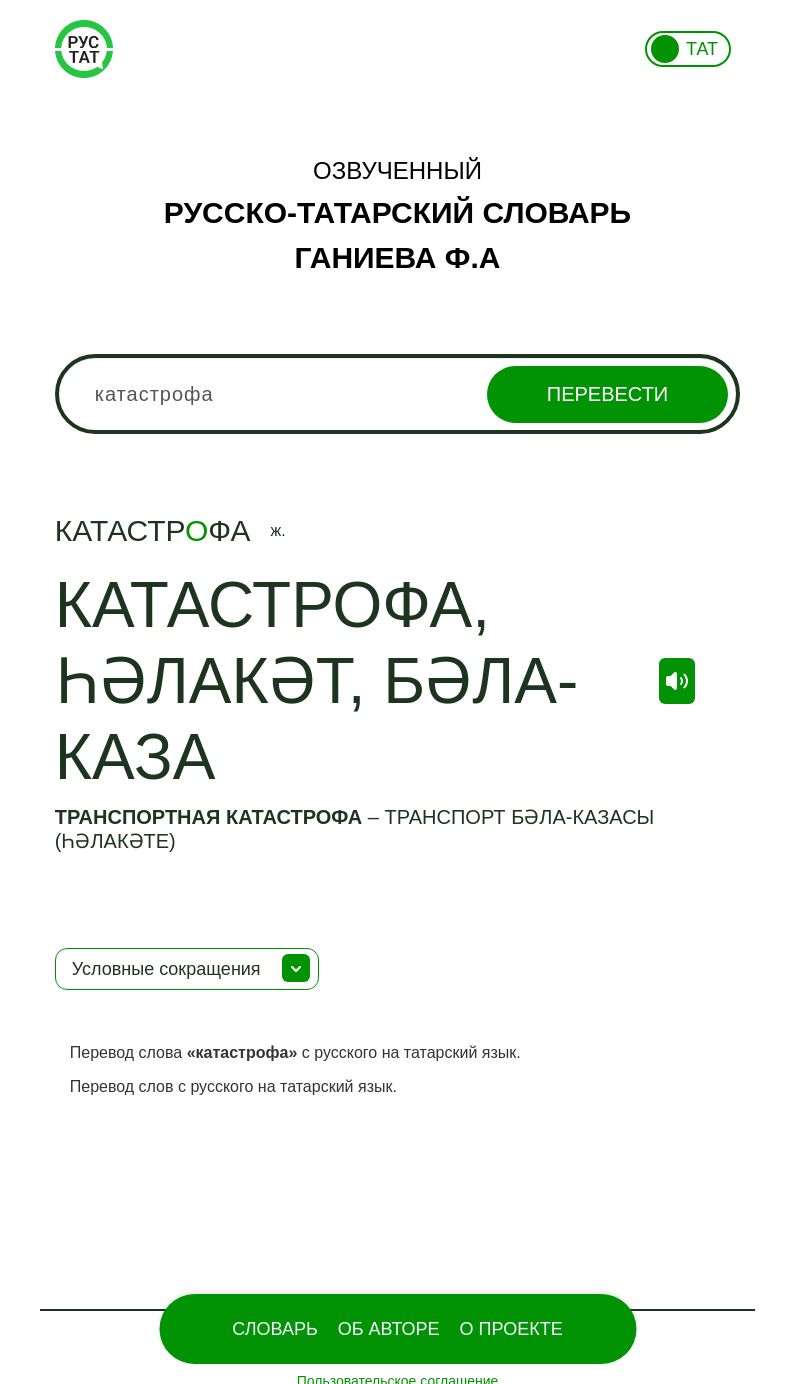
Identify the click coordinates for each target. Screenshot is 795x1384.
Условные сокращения (166, 969)
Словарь (274, 1329)
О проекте (511, 1329)
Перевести (607, 394)
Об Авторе (389, 1329)
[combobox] (398, 394)
